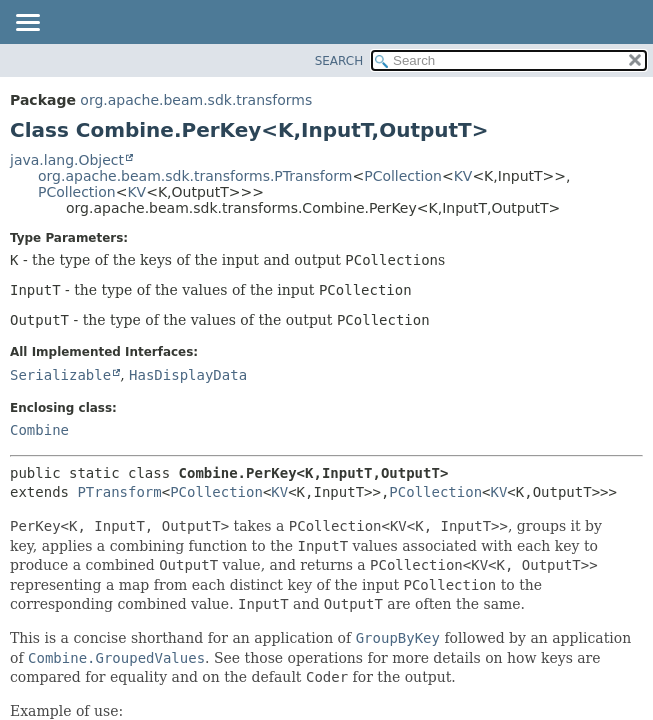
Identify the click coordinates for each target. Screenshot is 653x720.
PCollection (403, 176)
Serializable (60, 375)
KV (463, 176)
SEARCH (339, 61)
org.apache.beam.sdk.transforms (196, 100)
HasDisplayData (188, 375)
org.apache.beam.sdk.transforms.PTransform (195, 176)
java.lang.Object (67, 160)
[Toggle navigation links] (27, 24)
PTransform (119, 492)
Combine (39, 430)
